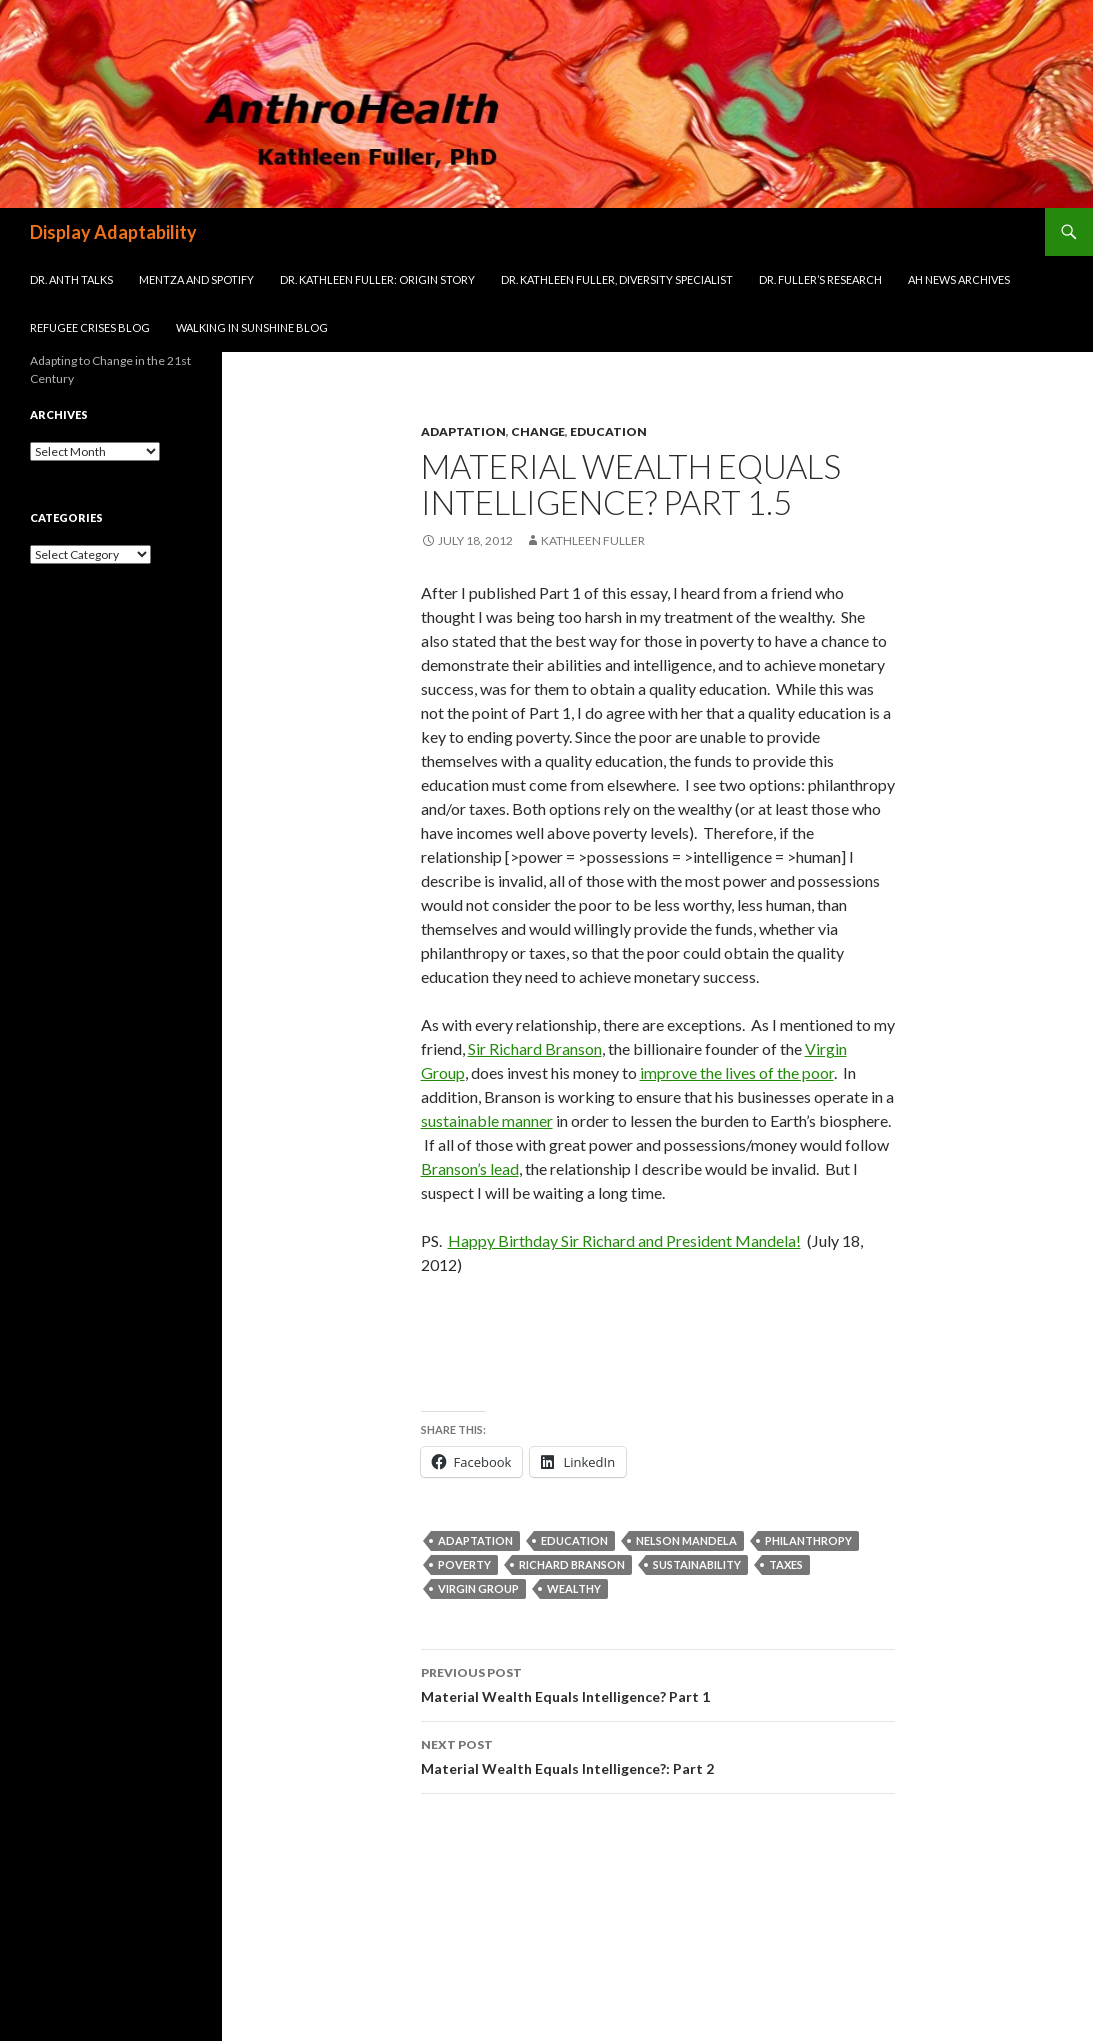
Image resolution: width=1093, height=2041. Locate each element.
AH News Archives (959, 279)
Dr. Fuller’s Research (820, 279)
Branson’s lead (470, 1168)
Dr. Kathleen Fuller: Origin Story (377, 279)
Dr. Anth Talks (71, 279)
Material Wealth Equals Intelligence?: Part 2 (658, 1755)
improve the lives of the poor (737, 1072)
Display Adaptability (113, 232)
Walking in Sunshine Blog (252, 327)
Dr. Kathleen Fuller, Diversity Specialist (617, 279)
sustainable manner (487, 1120)
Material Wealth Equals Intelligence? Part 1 (658, 1683)
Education (608, 431)
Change (538, 431)
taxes (786, 1564)
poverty (464, 1564)
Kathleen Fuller (593, 540)
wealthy (574, 1588)
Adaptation (463, 431)
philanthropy (808, 1540)
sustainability (697, 1564)
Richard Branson (572, 1564)
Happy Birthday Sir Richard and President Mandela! (624, 1240)
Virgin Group (478, 1588)
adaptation (475, 1540)
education (574, 1540)
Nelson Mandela (686, 1540)
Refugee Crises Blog (90, 327)
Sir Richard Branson (535, 1048)
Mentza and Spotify (196, 279)
